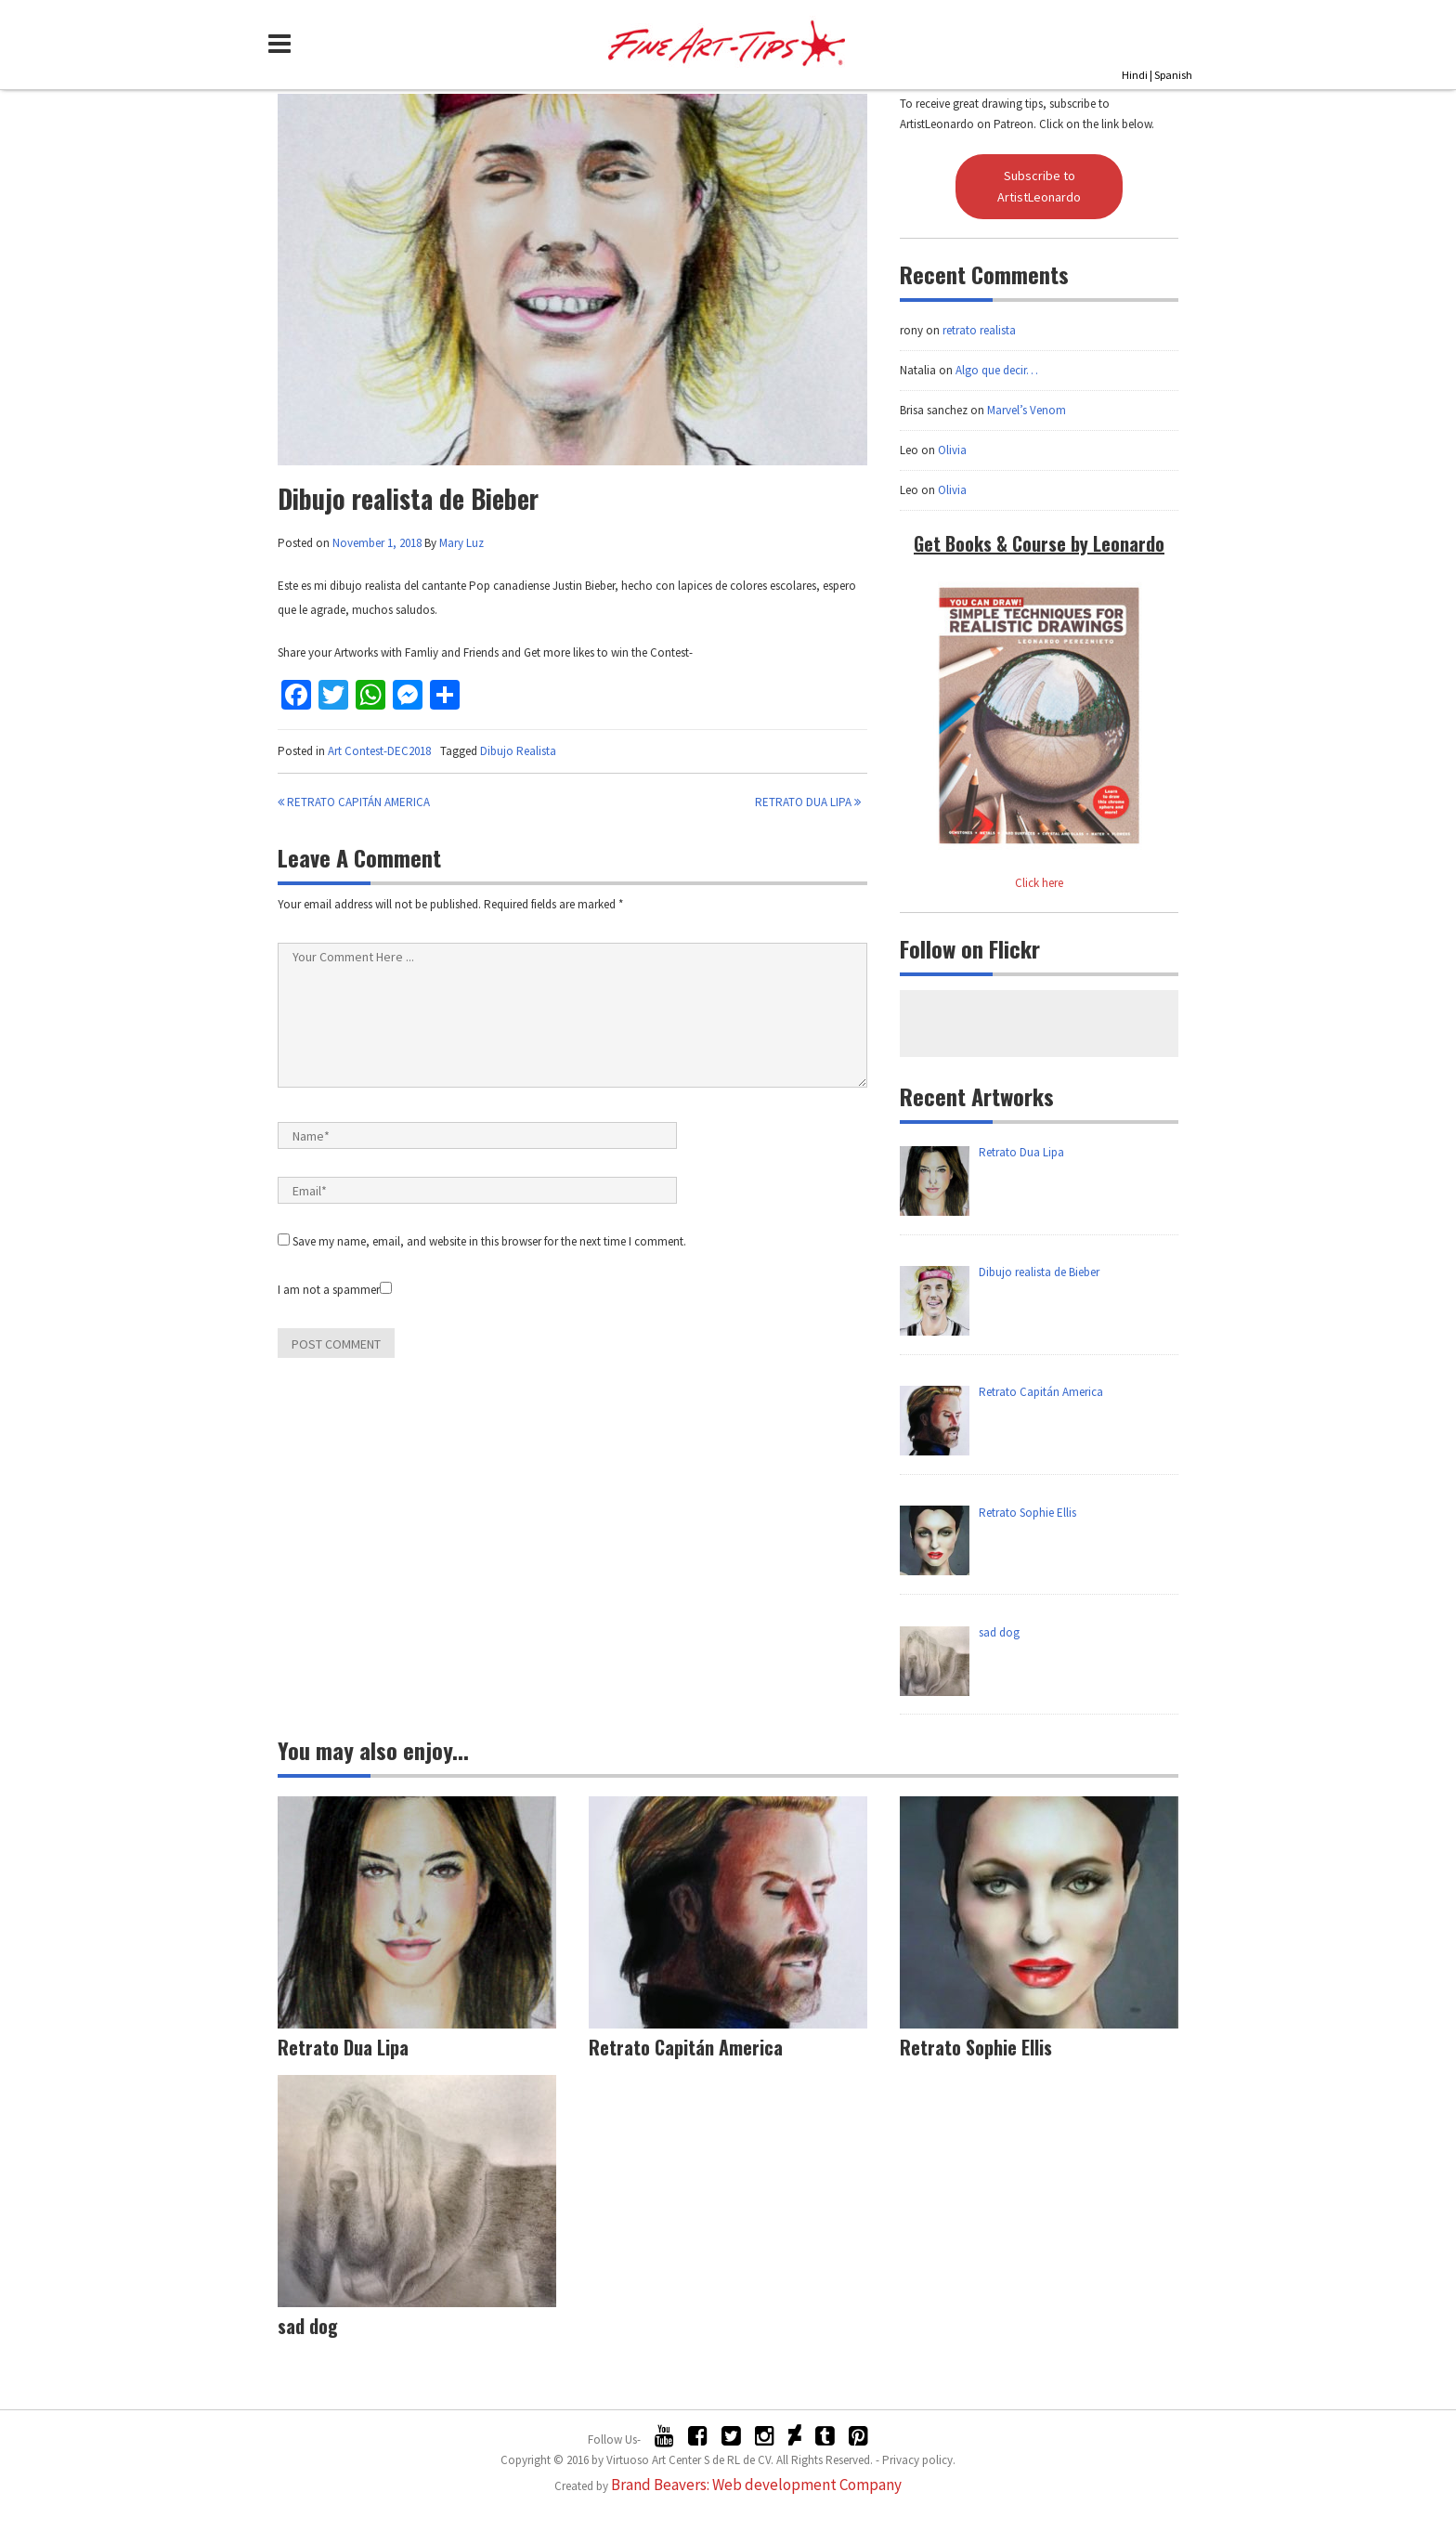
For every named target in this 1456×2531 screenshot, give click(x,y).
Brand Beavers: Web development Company (756, 2484)
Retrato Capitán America (354, 802)
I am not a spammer (335, 1290)
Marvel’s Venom (1026, 410)
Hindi (1135, 75)
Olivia (952, 450)
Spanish (1173, 75)
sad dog (308, 2326)
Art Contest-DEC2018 (379, 751)
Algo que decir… (997, 370)
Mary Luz (461, 543)
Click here (1039, 883)
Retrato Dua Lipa (808, 802)
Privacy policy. (919, 2460)
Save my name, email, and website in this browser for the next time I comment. (489, 1241)
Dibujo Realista (518, 751)
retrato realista (979, 330)
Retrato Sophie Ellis (976, 2047)
